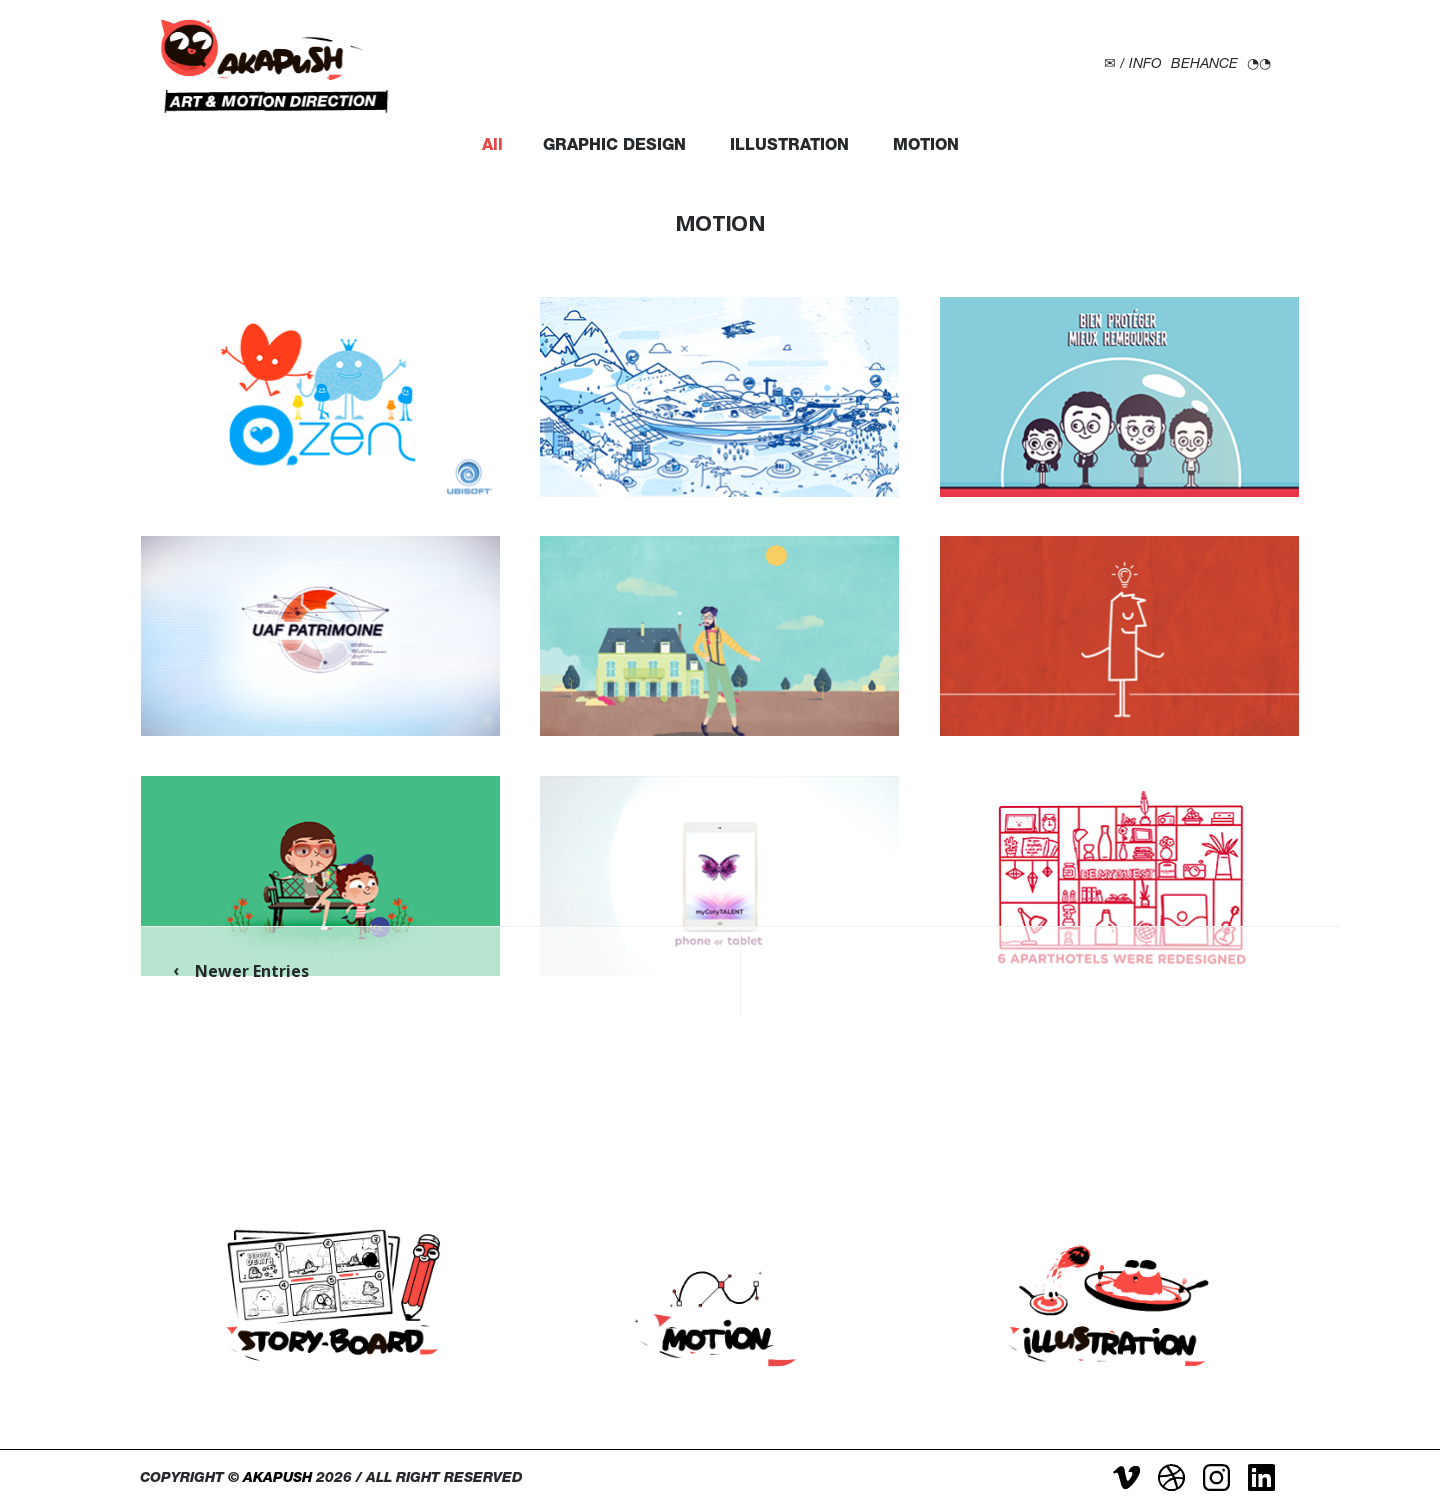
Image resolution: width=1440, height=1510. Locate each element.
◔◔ (1259, 65)
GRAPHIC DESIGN (614, 147)
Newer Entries (252, 971)
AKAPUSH (277, 1479)
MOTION (926, 147)
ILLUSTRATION (789, 147)
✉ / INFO (1133, 65)
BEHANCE (1204, 65)
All (492, 147)
